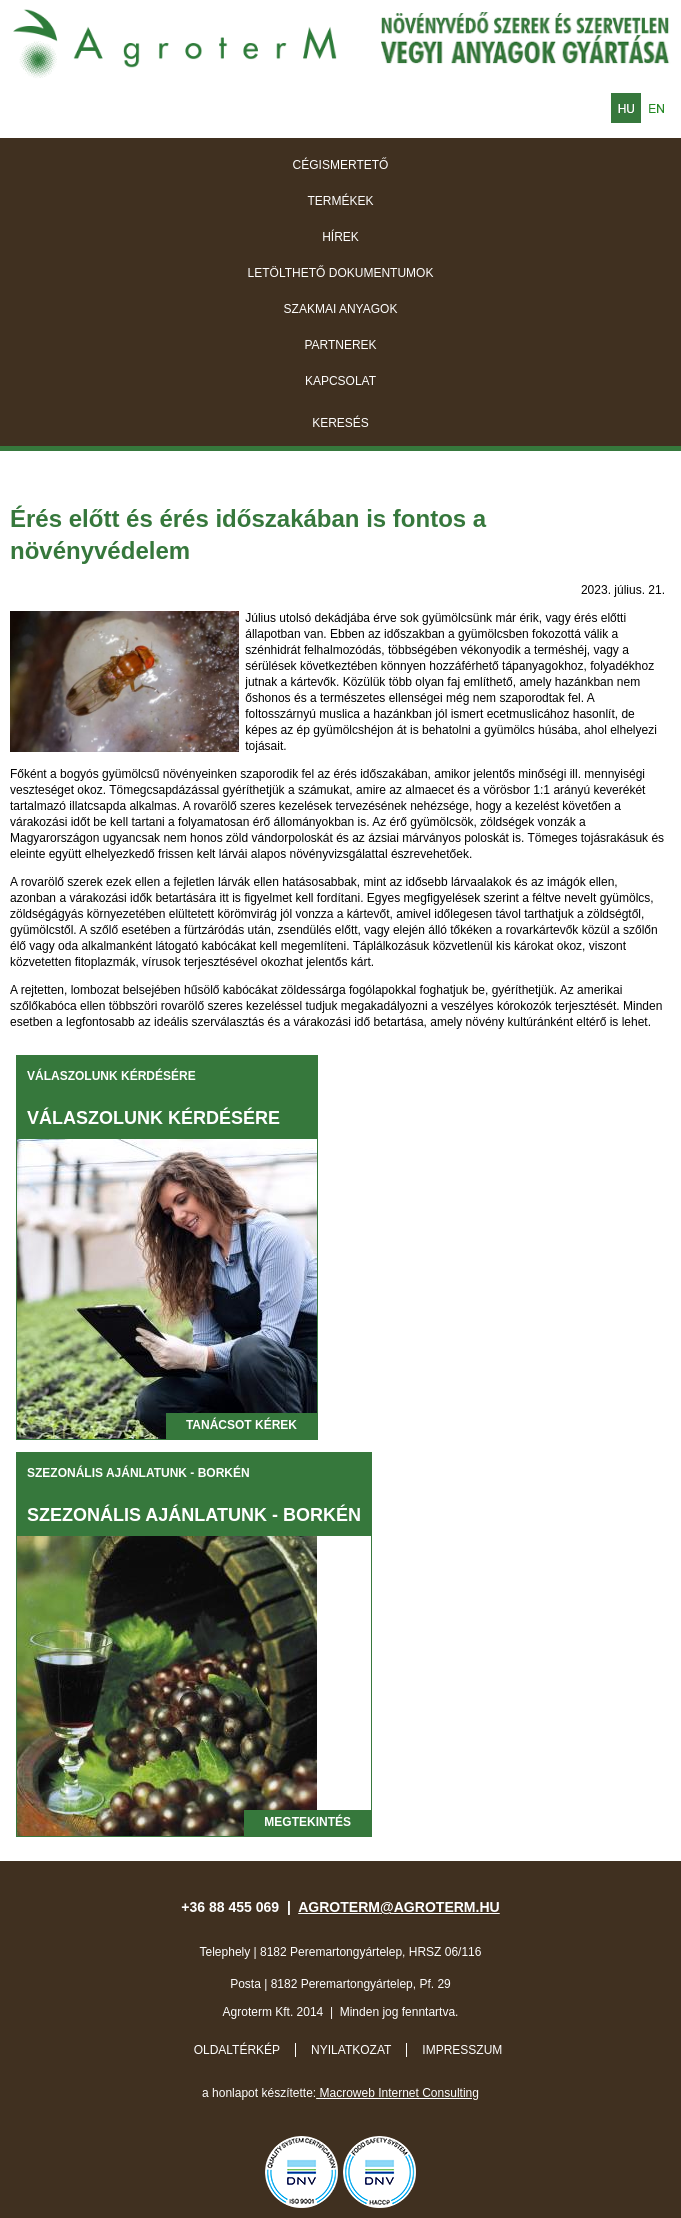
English (656, 108)
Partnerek (340, 345)
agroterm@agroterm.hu (399, 1907)
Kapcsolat (340, 381)
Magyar (626, 108)
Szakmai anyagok (341, 309)
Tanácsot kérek (241, 1425)
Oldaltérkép (237, 2050)
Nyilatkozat (351, 2050)
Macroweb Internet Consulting (397, 2093)
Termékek (340, 201)
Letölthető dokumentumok (341, 273)
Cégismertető (341, 165)
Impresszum (462, 2050)
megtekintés (307, 1822)
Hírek (340, 237)
